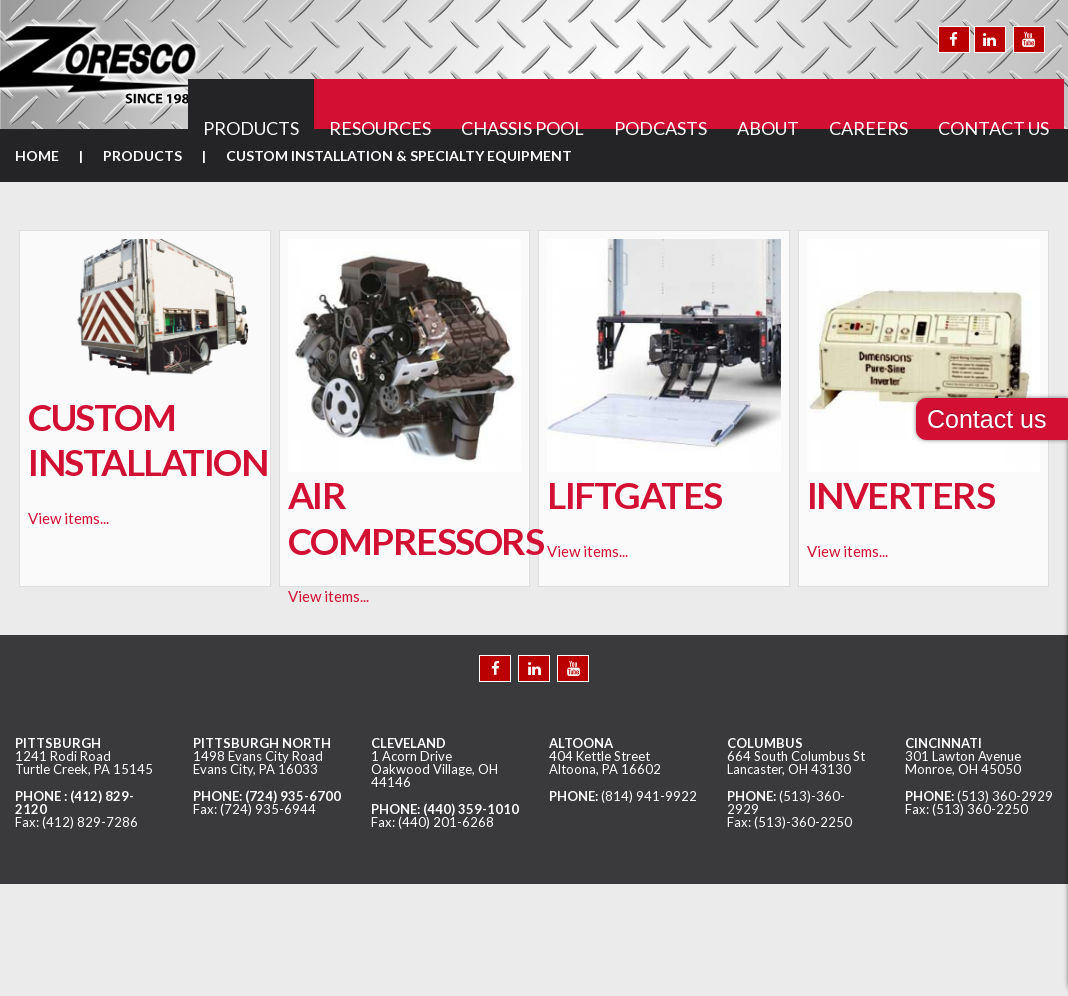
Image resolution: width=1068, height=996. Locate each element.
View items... (68, 518)
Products (142, 155)
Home (37, 155)
